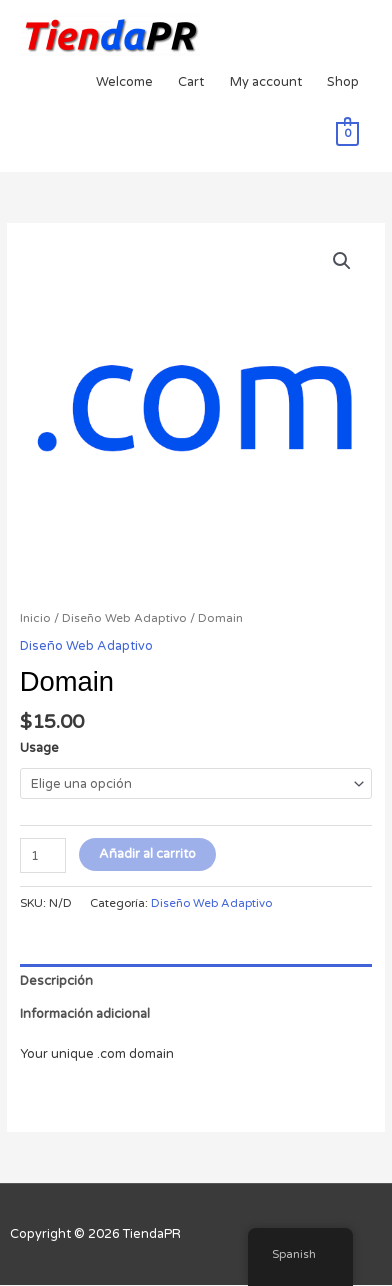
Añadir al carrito (147, 854)
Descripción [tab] (56, 981)
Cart (191, 82)
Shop (343, 82)
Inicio (35, 618)
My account (266, 82)
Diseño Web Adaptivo (124, 618)
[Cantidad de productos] (43, 855)
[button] (342, 261)
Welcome (124, 82)
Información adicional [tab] (85, 1014)
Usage (39, 748)
